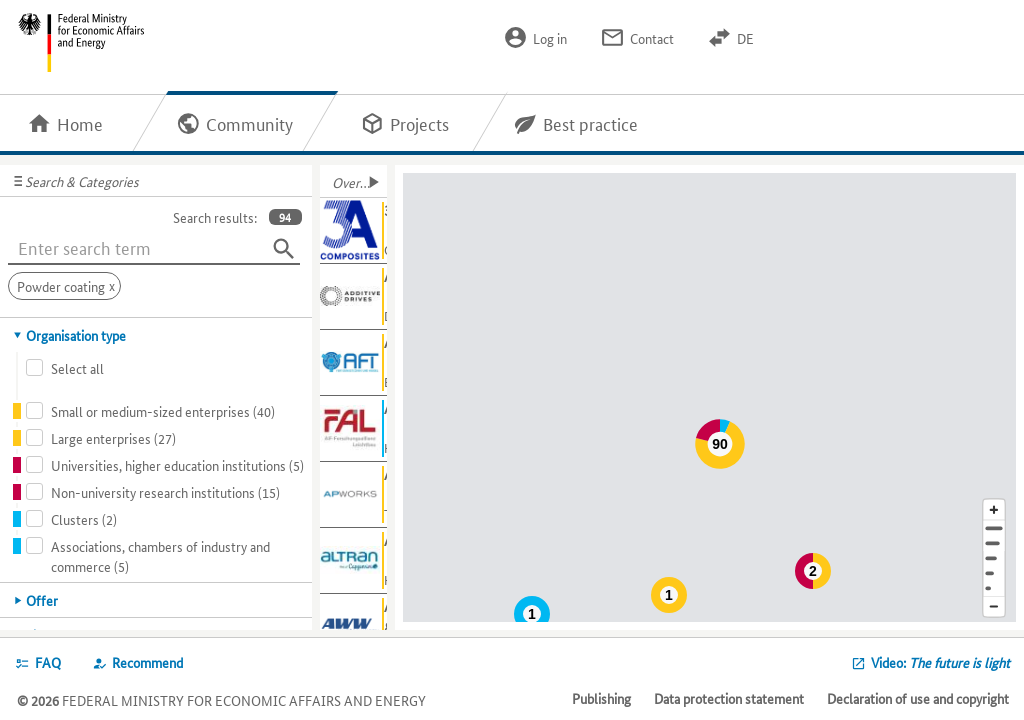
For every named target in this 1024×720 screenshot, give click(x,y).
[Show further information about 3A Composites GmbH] (353, 231)
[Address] (994, 528)
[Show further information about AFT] (353, 363)
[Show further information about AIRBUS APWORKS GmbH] (353, 495)
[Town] (994, 543)
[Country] (994, 573)
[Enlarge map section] (994, 509)
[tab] (156, 335)
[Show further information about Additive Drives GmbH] (353, 297)
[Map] (713, 397)
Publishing (601, 698)
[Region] (994, 558)
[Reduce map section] (994, 607)
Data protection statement (729, 698)
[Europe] (994, 588)
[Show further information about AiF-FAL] (353, 429)
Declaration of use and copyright (918, 698)
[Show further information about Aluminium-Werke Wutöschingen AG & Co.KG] (353, 627)
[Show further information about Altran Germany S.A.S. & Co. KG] (353, 561)
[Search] (284, 249)
